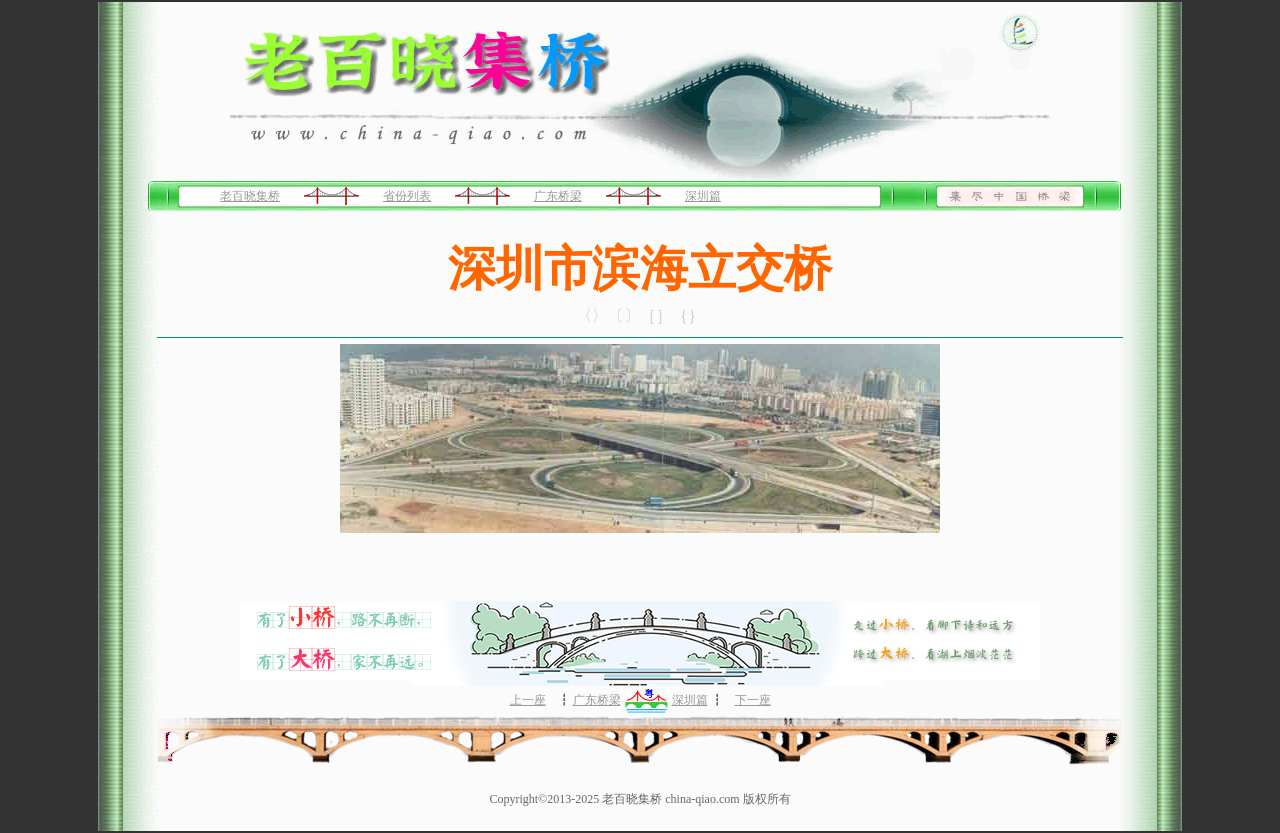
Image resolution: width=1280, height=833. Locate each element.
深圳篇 (703, 196)
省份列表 (407, 196)
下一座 (753, 700)
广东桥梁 (558, 196)
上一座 (528, 700)
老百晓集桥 (250, 196)
